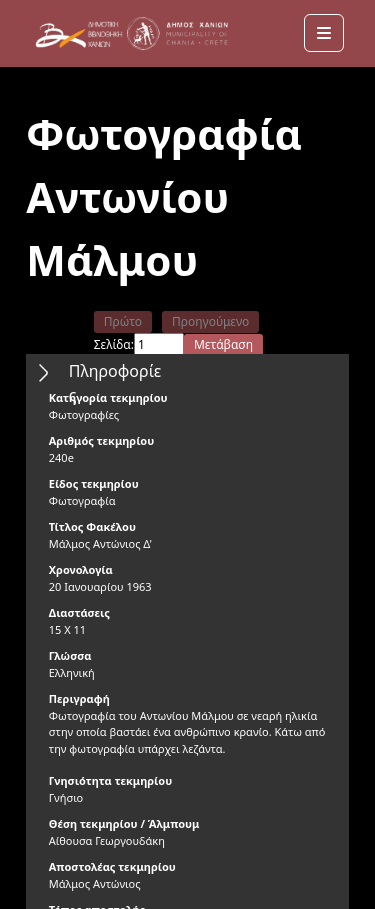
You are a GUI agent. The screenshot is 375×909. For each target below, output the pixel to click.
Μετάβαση (223, 344)
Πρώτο (123, 321)
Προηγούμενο (210, 321)
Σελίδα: (114, 344)
